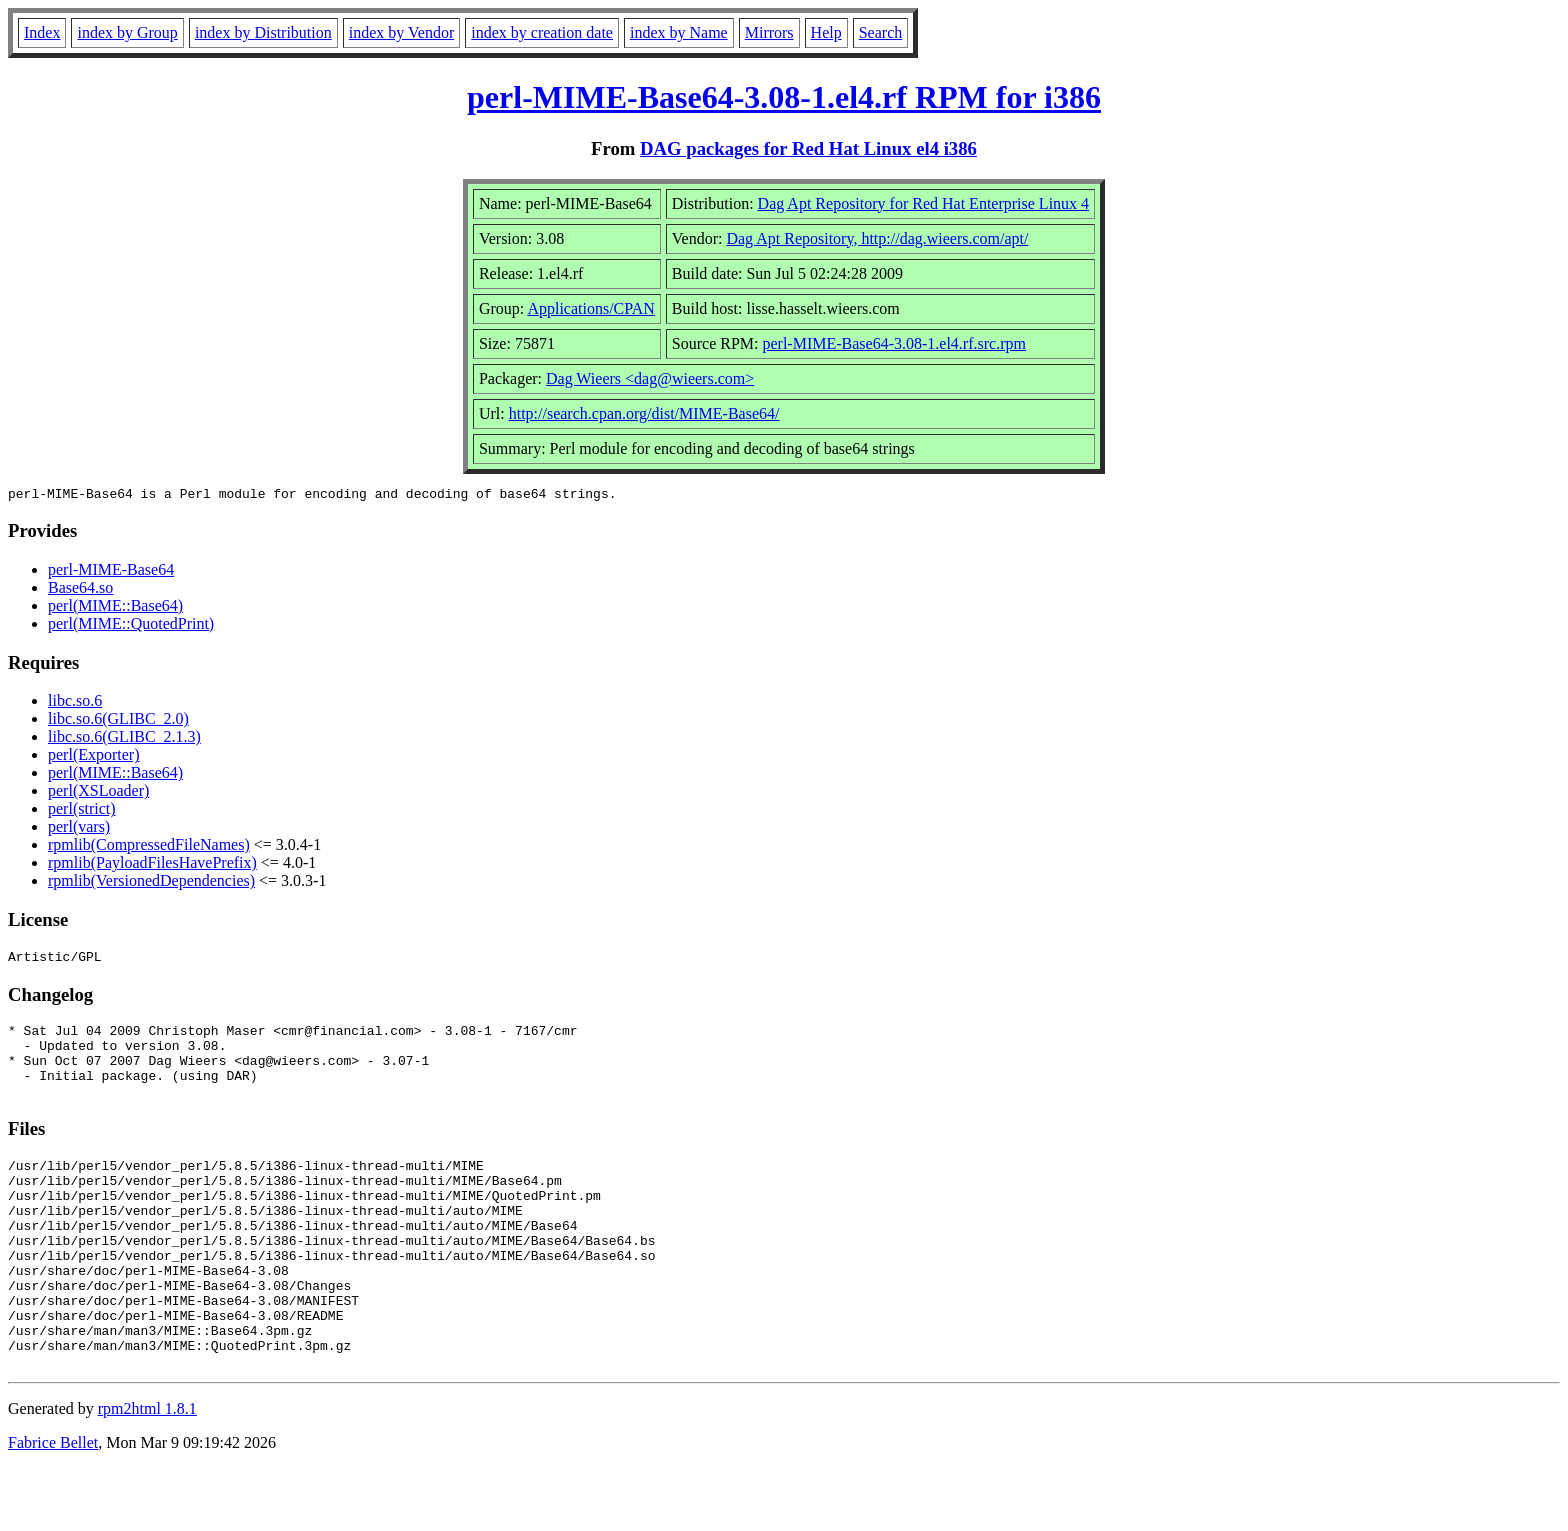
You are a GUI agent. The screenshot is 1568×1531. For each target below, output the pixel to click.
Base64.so (80, 590)
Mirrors (769, 32)
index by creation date (542, 32)
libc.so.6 (75, 703)
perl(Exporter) (94, 757)
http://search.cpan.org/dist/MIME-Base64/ (644, 413)
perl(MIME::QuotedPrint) (131, 626)
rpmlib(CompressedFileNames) (149, 847)
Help (826, 32)
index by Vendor (401, 32)
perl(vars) (79, 829)
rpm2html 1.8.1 (147, 1471)
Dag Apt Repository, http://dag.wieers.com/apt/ (877, 238)
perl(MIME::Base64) (115, 608)
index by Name (679, 32)
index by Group (127, 32)
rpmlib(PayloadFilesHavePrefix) (152, 865)
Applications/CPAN (590, 308)
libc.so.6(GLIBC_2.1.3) (124, 739)
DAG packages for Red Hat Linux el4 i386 (808, 148)
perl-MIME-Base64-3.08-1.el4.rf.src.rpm (893, 343)
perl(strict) (82, 811)
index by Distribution (263, 32)
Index (42, 32)
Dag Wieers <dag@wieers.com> (650, 378)
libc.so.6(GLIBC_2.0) (118, 721)
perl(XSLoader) (98, 793)
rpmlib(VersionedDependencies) (151, 883)
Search (881, 32)
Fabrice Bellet (53, 1505)
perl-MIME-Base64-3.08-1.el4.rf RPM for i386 (784, 97)
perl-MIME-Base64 (111, 572)
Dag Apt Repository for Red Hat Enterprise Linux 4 (924, 203)
